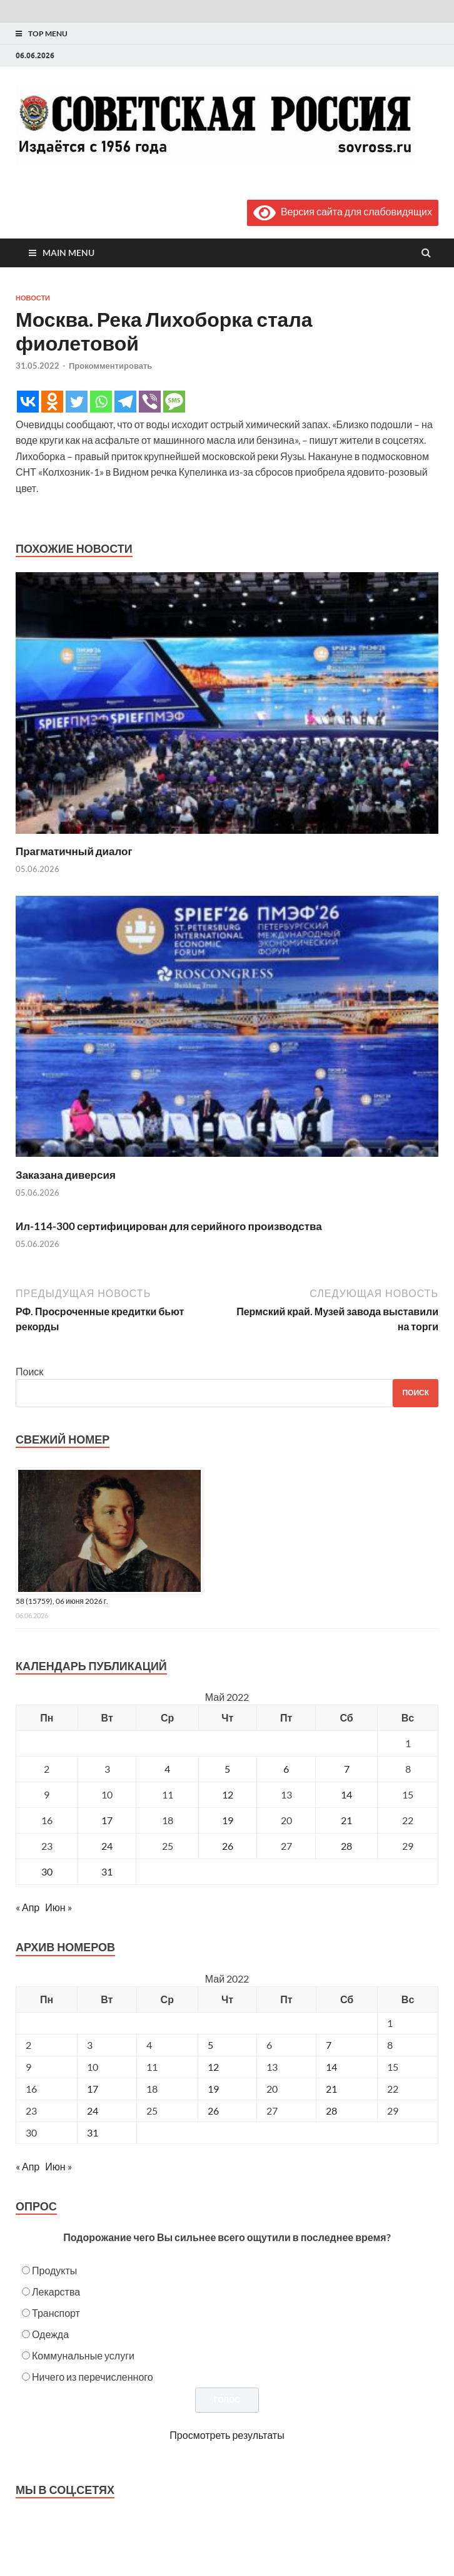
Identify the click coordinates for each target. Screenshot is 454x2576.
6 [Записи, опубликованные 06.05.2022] (286, 1769)
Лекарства (56, 2291)
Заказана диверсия (66, 1174)
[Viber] (150, 402)
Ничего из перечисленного (92, 2377)
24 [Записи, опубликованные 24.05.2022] (107, 1846)
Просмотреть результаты (226, 2435)
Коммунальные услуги (83, 2355)
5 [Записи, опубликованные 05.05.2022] (227, 1769)
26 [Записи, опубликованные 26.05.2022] (227, 1846)
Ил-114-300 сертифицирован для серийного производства (169, 1226)
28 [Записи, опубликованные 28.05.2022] (346, 1846)
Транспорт (56, 2313)
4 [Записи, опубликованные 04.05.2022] (167, 1769)
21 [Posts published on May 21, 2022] (331, 2089)
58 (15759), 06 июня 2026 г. (62, 1601)
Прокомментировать (110, 366)
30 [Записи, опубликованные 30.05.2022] (47, 1871)
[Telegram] (125, 402)
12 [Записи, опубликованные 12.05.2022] (227, 1794)
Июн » (58, 1907)
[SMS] (174, 402)
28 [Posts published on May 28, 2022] (331, 2111)
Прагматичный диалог (74, 851)
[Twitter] (77, 402)
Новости (33, 298)
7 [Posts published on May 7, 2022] (328, 2045)
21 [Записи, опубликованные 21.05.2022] (346, 1820)
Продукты (54, 2270)
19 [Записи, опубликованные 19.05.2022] (227, 1820)
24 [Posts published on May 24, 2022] (92, 2111)
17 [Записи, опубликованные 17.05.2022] (107, 1820)
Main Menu (68, 252)
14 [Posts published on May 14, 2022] (331, 2067)
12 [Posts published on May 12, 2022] (213, 2067)
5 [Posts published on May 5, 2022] (210, 2045)
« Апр (27, 1907)
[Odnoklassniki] (52, 402)
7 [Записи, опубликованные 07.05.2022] (347, 1769)
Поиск (29, 1371)
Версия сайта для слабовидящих (342, 211)
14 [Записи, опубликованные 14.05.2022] (346, 1794)
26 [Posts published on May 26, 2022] (213, 2111)
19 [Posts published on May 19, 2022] (213, 2089)
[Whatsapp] (101, 402)
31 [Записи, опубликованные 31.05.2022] (107, 1871)
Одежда (50, 2334)
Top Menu (48, 33)
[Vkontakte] (28, 402)
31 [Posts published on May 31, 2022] (92, 2132)
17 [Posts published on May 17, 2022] (92, 2089)
